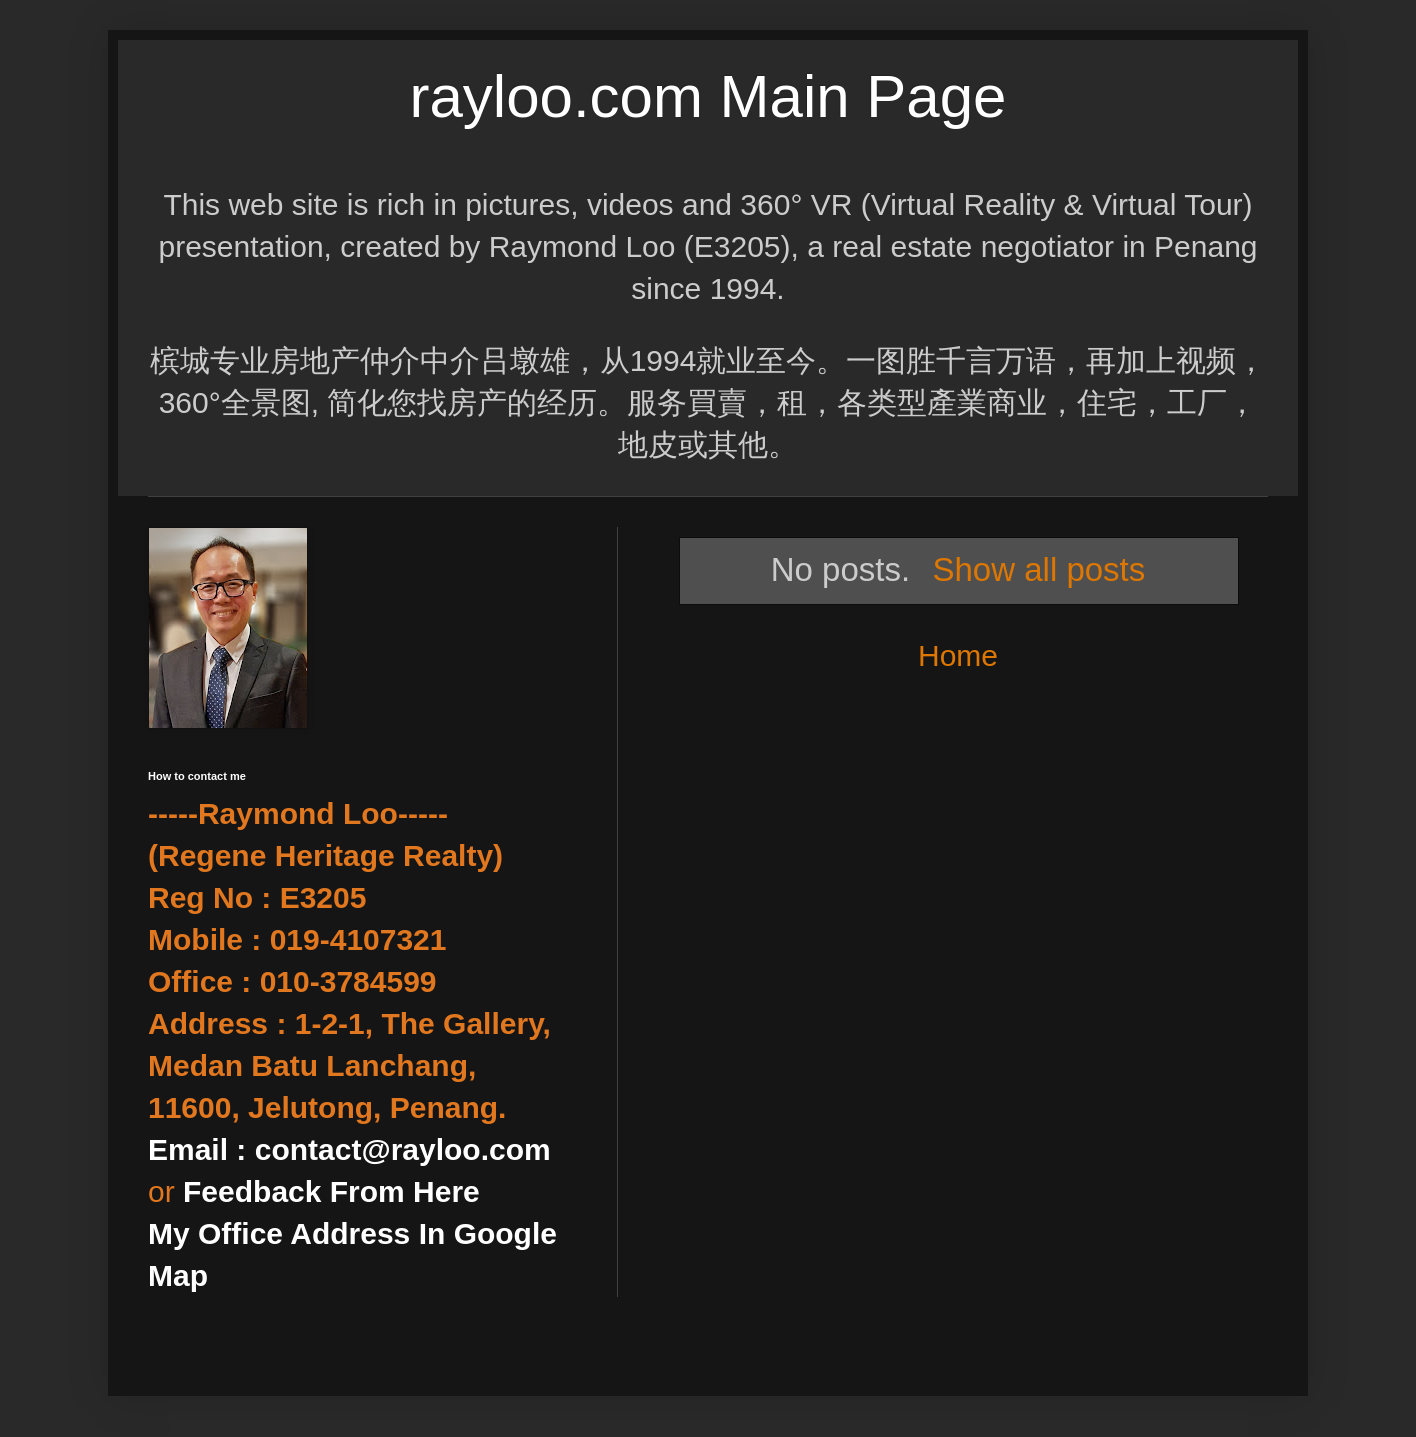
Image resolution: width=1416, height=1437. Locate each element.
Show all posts (1038, 569)
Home (958, 655)
